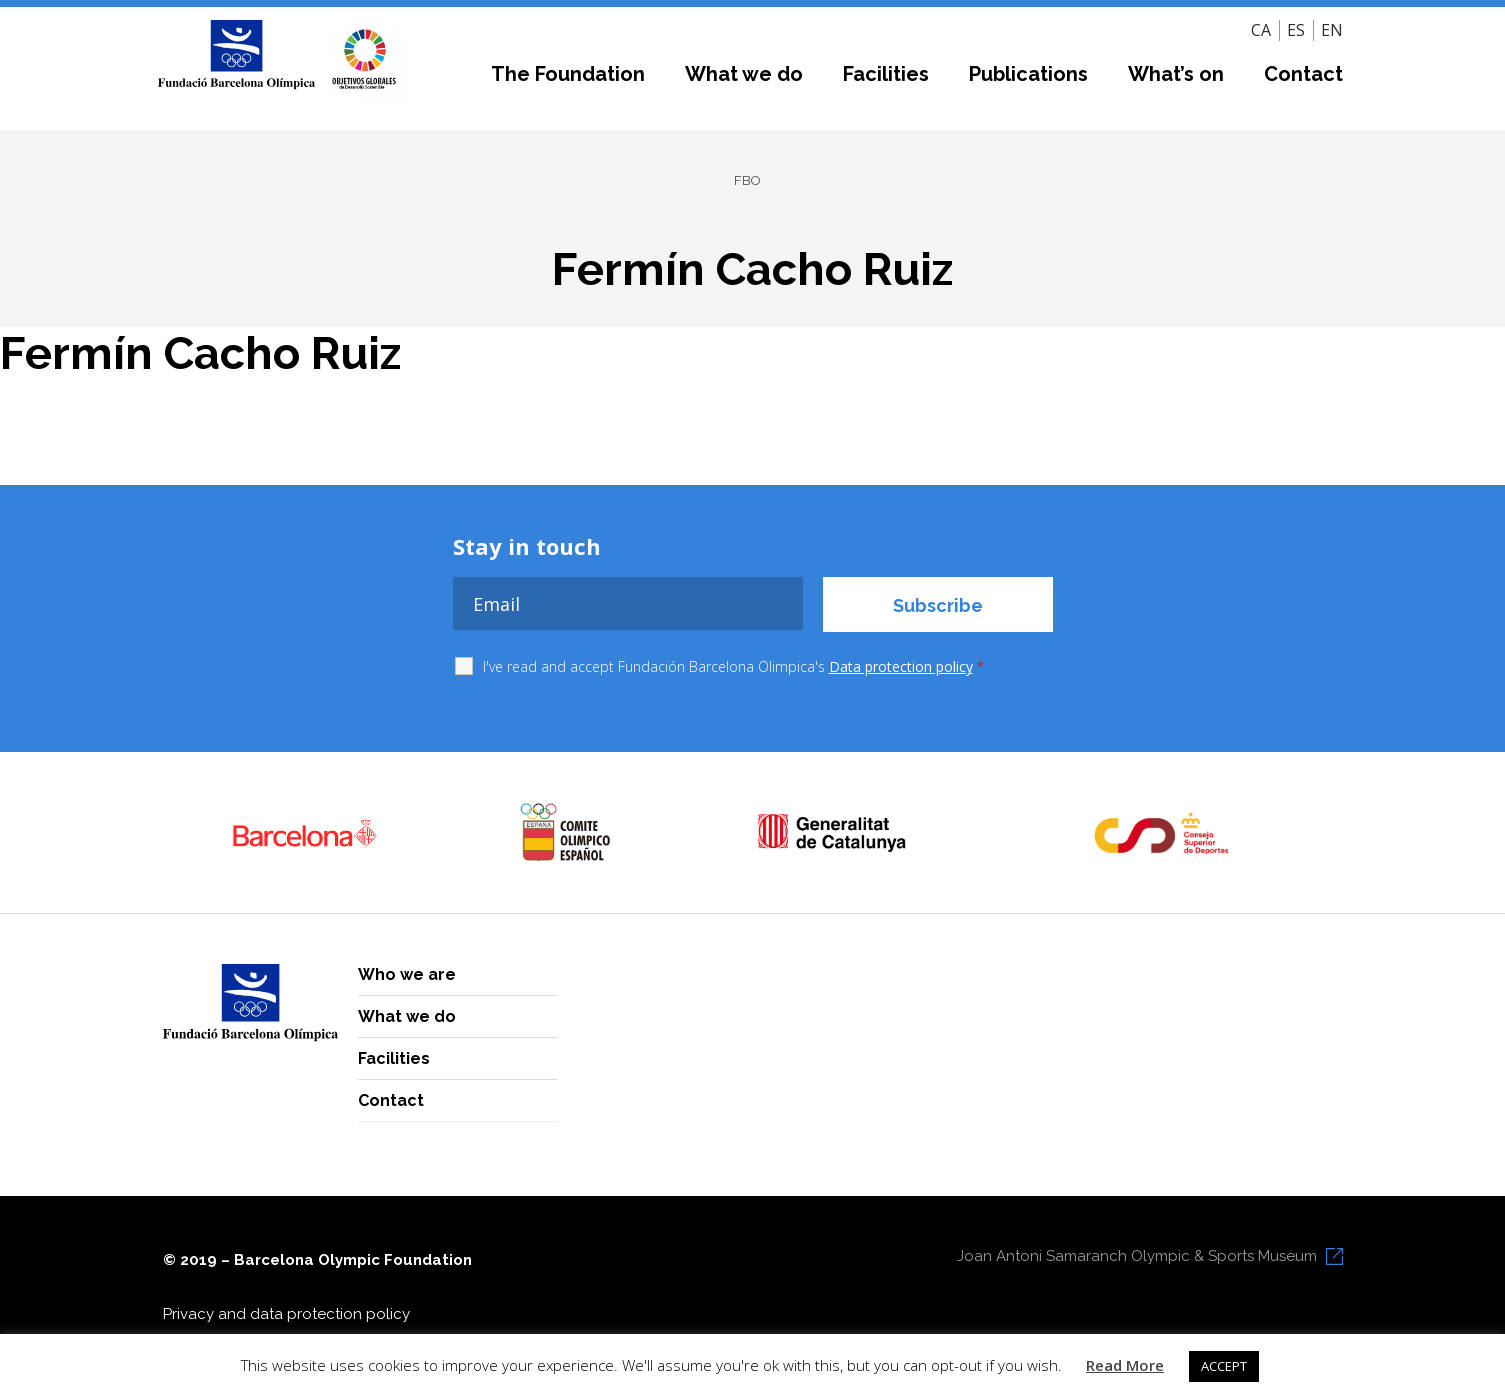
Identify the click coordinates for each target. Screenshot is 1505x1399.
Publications (1028, 74)
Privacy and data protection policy (286, 1314)
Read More (1125, 1365)
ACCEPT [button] (1224, 1366)
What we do (744, 74)
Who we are (407, 974)
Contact (1303, 74)
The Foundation (568, 74)
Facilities (886, 74)
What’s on (1176, 74)
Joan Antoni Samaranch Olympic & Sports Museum (1137, 1256)
